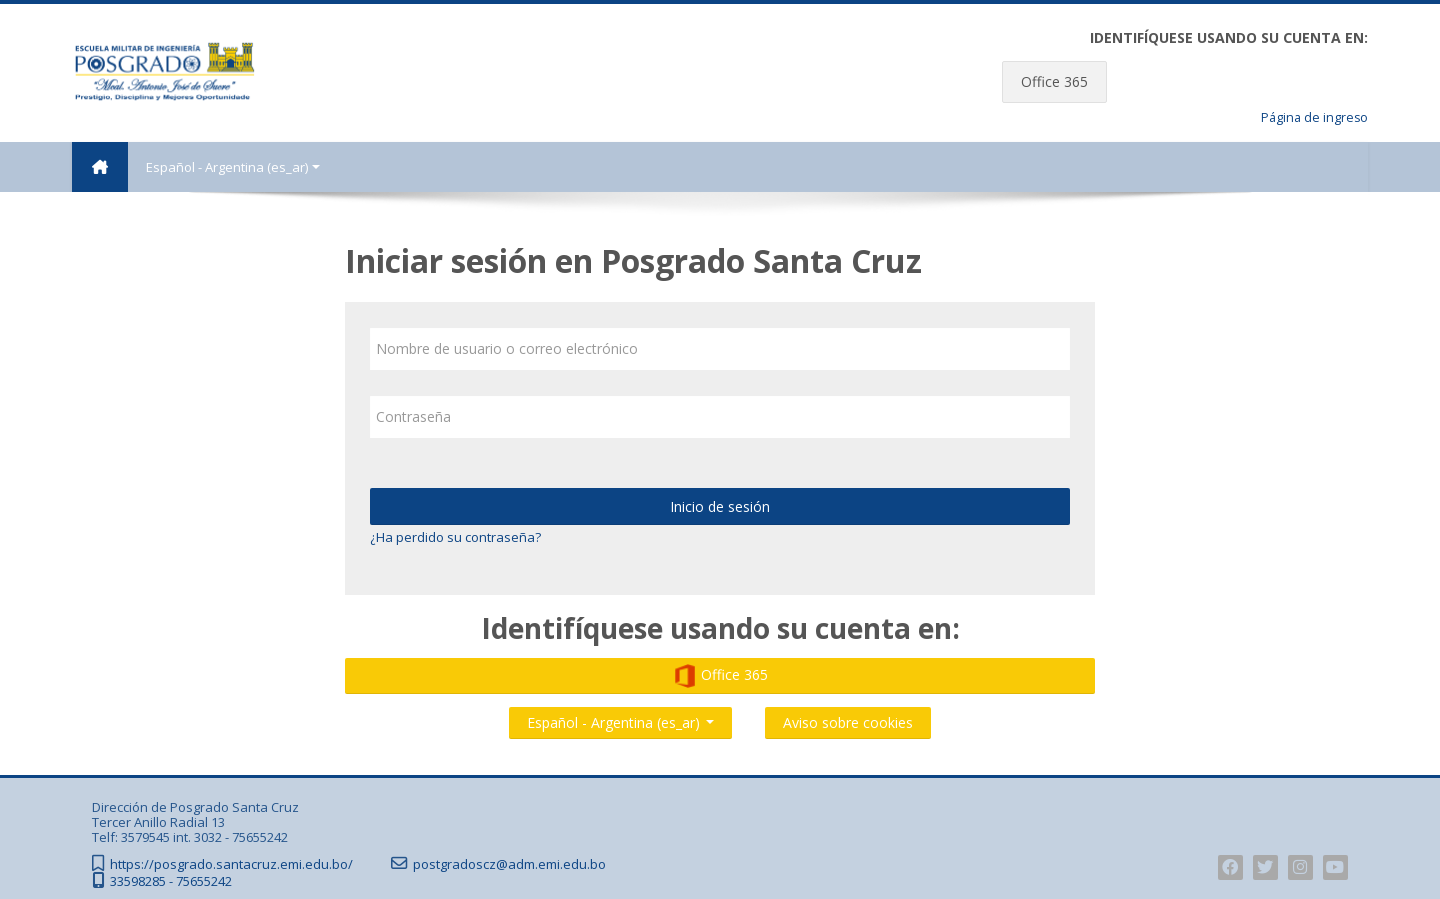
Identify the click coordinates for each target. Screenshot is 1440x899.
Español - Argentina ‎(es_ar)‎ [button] (620, 718)
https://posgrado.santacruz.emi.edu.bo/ (231, 864)
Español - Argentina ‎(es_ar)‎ (233, 167)
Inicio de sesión (720, 506)
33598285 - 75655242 (171, 881)
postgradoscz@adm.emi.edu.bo (509, 864)
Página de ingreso (1314, 117)
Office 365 (1054, 81)
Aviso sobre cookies (848, 722)
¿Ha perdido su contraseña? (455, 537)
